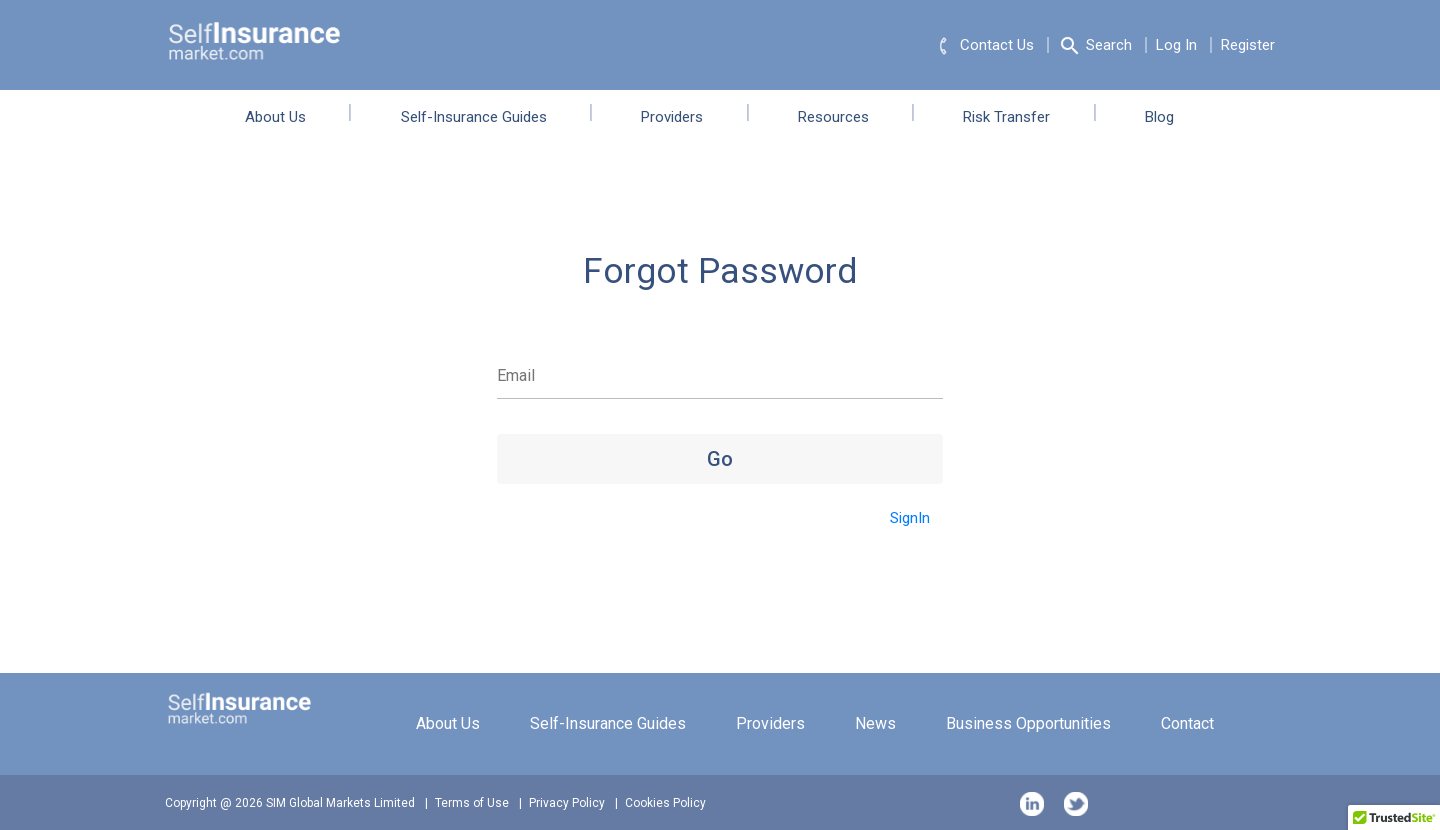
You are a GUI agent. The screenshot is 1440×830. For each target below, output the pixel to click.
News (875, 723)
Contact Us (983, 46)
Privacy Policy (567, 803)
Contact (1187, 723)
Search (1095, 46)
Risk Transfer (1020, 117)
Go (720, 459)
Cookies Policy (665, 803)
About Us (289, 117)
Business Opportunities (1028, 723)
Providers (686, 117)
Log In (1176, 45)
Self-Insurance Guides (488, 117)
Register (1248, 45)
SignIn (910, 518)
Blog (1173, 117)
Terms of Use (472, 803)
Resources (847, 117)
